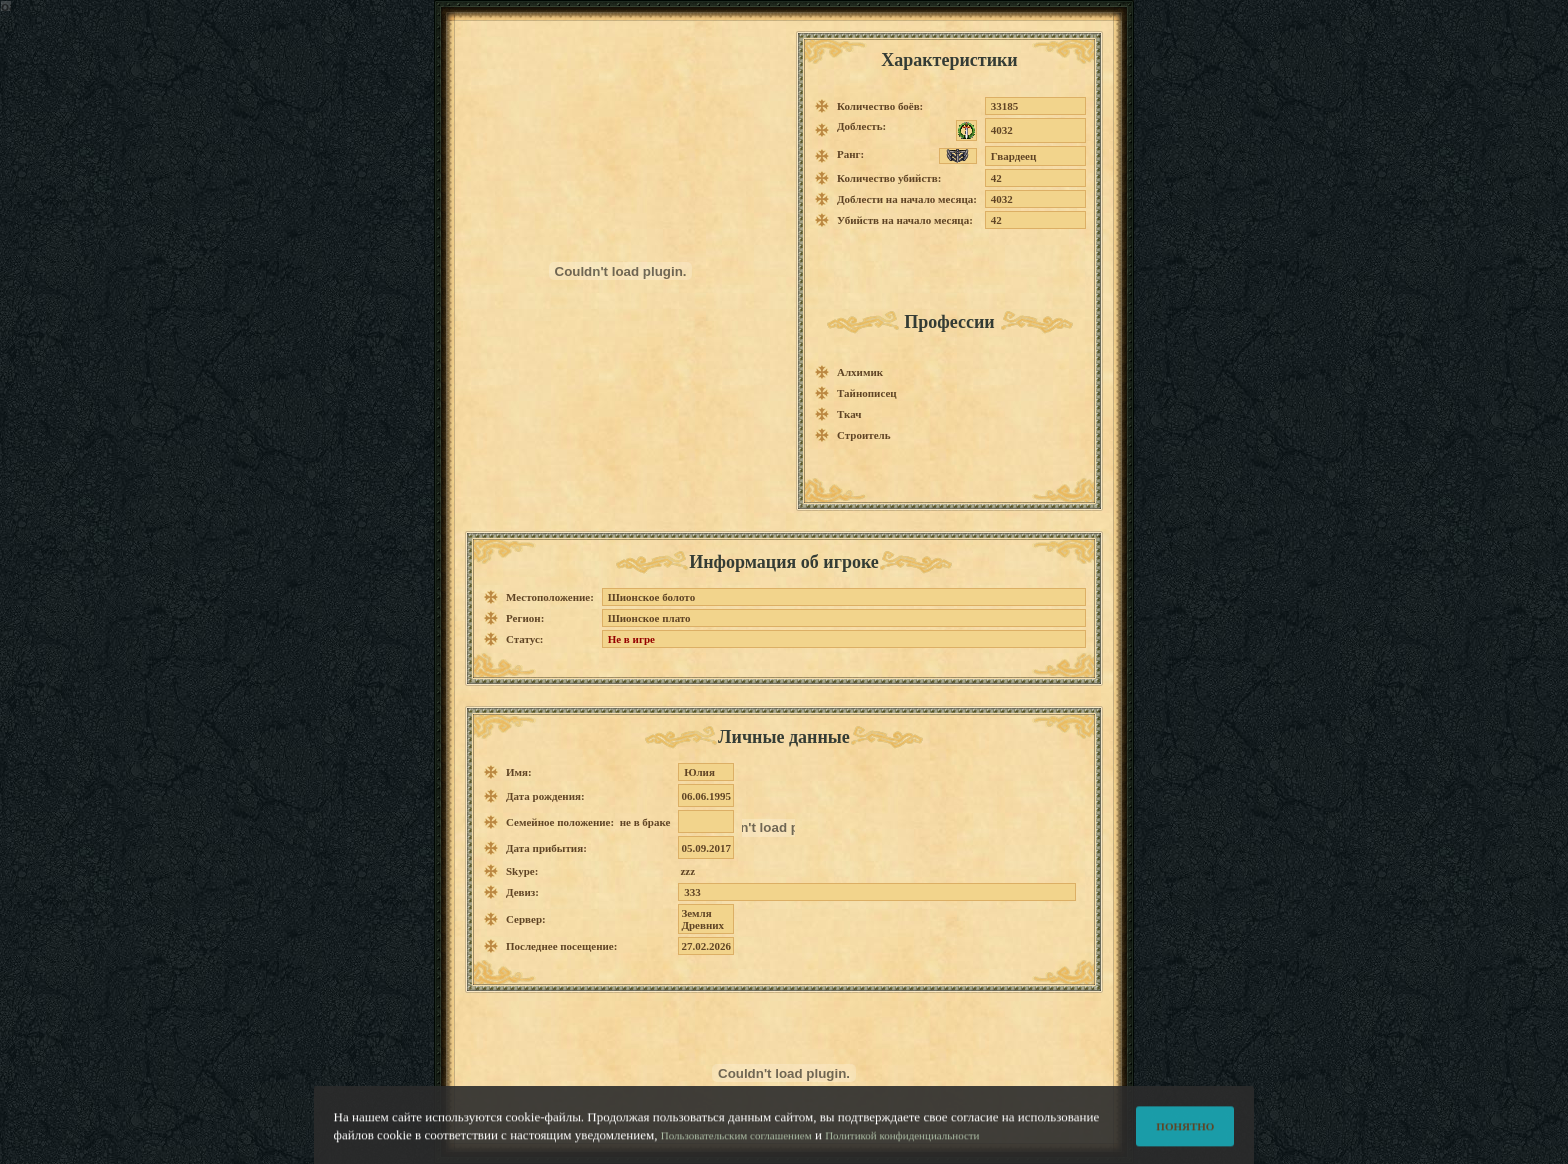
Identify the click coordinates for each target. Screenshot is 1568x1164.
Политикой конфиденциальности (902, 1142)
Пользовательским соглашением (736, 1142)
